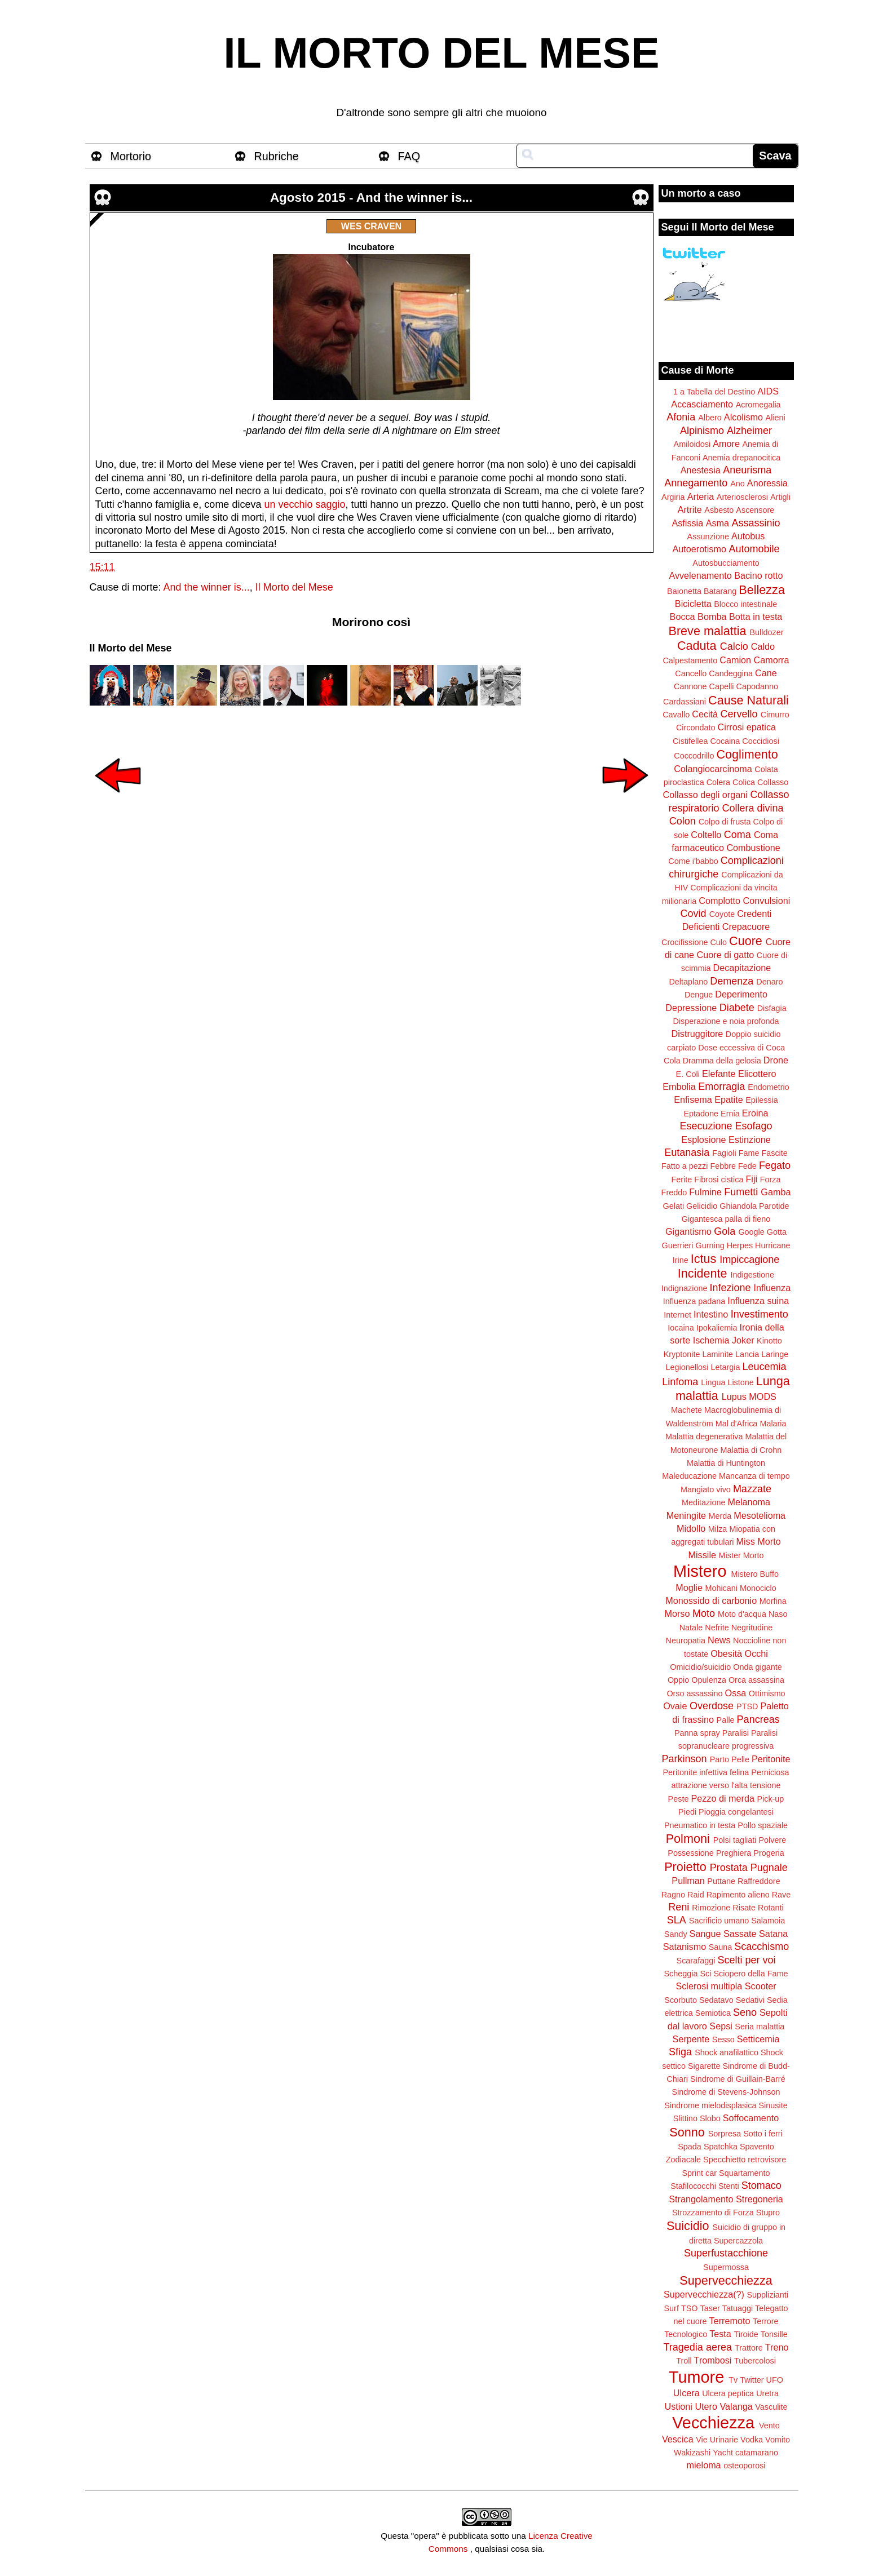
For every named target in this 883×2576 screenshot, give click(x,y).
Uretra (767, 2393)
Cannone (690, 686)
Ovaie (675, 1706)
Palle (726, 1719)
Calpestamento (690, 660)
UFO (774, 2379)
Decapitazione (742, 968)
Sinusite (772, 2105)
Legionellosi (686, 1367)
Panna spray (697, 1732)
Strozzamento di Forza (713, 2212)
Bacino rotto (758, 575)
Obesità (726, 1653)
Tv (733, 2379)
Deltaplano (688, 981)
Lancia (747, 1354)
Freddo (674, 1192)
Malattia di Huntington (726, 1462)
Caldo (763, 646)
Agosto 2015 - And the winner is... (371, 197)
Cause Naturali (748, 700)
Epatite (728, 1099)
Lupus (734, 1396)
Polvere (773, 1840)
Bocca (682, 616)
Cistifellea (690, 741)
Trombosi (713, 2360)
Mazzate (752, 1489)
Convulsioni (767, 900)
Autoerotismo (699, 549)
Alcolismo (743, 417)
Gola (724, 1231)
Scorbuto (680, 2000)
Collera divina (753, 808)
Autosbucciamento (725, 562)
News (719, 1640)
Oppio (678, 1679)
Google (751, 1231)
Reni (678, 1907)
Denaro (769, 981)
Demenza (731, 981)
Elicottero (757, 1073)
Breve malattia (707, 631)
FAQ (409, 156)
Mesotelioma (759, 1515)
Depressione (691, 1008)
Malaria (773, 1423)
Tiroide (746, 2334)
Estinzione (750, 1139)
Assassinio (756, 523)
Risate (744, 1907)
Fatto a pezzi (684, 1165)
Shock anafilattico (726, 2052)
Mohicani (721, 1588)
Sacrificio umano (719, 1920)
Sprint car (699, 2173)
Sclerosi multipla (709, 1986)
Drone (775, 1060)
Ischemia (711, 1340)
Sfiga (680, 2052)
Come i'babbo (693, 861)
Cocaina (725, 741)
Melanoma (749, 1502)
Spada (689, 2146)
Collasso (772, 782)
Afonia (680, 417)
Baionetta (684, 591)
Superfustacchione (726, 2253)
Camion (735, 660)
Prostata (729, 1867)
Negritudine (752, 1627)
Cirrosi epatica (747, 727)
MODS (762, 1396)
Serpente (691, 2039)
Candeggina (731, 673)
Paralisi (735, 1732)
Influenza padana (694, 1301)
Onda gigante (757, 1666)
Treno (777, 2347)
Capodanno (757, 686)
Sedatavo (716, 2000)
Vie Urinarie (717, 2439)
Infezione (729, 1287)
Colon (682, 821)
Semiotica (713, 2013)
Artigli (780, 497)
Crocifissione (684, 942)
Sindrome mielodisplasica (710, 2105)
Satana (773, 1933)
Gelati (673, 1206)
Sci (706, 1973)
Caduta (697, 646)
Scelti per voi (746, 1960)
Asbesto (719, 510)
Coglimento (747, 754)
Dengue (699, 994)
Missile (702, 1555)
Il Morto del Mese (294, 587)
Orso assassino (694, 1693)
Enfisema (693, 1099)
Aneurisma (747, 470)
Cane (766, 673)
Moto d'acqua (742, 1614)
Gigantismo (688, 1231)
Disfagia (772, 1008)
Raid (695, 1894)
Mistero (699, 1571)
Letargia (725, 1367)
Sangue (705, 1933)
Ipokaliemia (717, 1327)
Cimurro (775, 714)
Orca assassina (756, 1679)
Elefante (718, 1073)
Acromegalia (758, 404)
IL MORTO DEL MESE (442, 53)
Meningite (686, 1515)
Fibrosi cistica (718, 1179)
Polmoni (688, 1839)
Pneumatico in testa (699, 1825)
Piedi (687, 1811)
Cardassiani (684, 701)
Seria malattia (759, 2026)
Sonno (686, 2132)
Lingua (713, 1382)
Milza (717, 1528)
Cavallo (676, 714)
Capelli (721, 686)
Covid (694, 913)
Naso (778, 1614)
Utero (706, 2406)
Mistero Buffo (755, 1574)
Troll (683, 2360)
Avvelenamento (700, 575)
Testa (720, 2334)
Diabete (736, 1007)
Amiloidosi (692, 444)
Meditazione (704, 1502)
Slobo (710, 2118)
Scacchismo (761, 1946)
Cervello (739, 714)
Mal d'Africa (737, 1423)
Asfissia (687, 523)
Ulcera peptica (728, 2393)
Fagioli (724, 1153)
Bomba (711, 616)
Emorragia (721, 1086)
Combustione (753, 848)
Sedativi (750, 2000)
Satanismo (684, 1946)
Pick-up (770, 1798)
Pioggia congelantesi (736, 1811)
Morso (677, 1613)
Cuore (745, 941)
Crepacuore (746, 926)
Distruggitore (697, 1033)
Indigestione (753, 1274)
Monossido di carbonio (711, 1600)
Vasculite (771, 2406)
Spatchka (721, 2146)
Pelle (740, 1759)
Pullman (688, 1881)
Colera (718, 782)
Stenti (728, 2186)
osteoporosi (744, 2465)
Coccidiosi (760, 741)
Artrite (690, 509)
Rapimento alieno (738, 1894)
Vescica (678, 2439)
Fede (747, 1165)
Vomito (777, 2439)
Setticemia (758, 2039)
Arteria (700, 496)
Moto (703, 1613)
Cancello (691, 673)
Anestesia (701, 470)
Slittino (685, 2118)
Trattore (749, 2347)
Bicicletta (693, 603)
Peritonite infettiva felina (706, 1772)
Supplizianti (767, 2294)
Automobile (754, 549)
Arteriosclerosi (742, 497)
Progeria (768, 1852)
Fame (749, 1153)
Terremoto (729, 2321)
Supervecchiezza (725, 2280)
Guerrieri (678, 1245)
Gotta (777, 1231)
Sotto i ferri (763, 2133)
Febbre (723, 1165)
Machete (686, 1410)
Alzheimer (749, 430)
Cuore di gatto (725, 955)
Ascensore (755, 510)
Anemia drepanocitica (741, 457)
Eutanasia (686, 1152)
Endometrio (768, 1087)
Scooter (760, 1986)
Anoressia (767, 483)
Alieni (775, 417)
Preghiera (733, 1852)
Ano (737, 483)
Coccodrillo (694, 755)
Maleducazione (689, 1475)
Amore (726, 443)
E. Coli (688, 1074)
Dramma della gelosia (722, 1060)
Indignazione (684, 1288)
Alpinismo (702, 430)
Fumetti (741, 1192)
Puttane (721, 1881)
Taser (709, 2308)
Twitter (751, 2379)
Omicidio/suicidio (700, 1666)
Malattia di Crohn (751, 1450)
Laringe (774, 1354)
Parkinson (684, 1758)
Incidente (702, 1273)
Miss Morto (758, 1541)
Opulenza (708, 1679)
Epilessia (761, 1100)
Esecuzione (705, 1126)
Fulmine (705, 1192)
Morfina (773, 1601)
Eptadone (700, 1113)
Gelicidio (701, 1206)
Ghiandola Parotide (754, 1206)
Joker (743, 1340)
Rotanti (771, 1907)
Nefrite (717, 1627)
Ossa (736, 1693)
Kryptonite (682, 1354)
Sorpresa (724, 2133)
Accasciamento (702, 404)
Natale (691, 1627)
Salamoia (768, 1920)
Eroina (755, 1113)
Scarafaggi (696, 1960)
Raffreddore (759, 1881)
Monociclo (758, 1588)
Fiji (751, 1179)
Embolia (679, 1086)
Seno (745, 2012)
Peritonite (771, 1759)
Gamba (776, 1192)
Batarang (720, 591)
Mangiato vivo (706, 1489)
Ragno (673, 1894)
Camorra (771, 660)
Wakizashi (692, 2452)
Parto (719, 1759)
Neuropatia (685, 1640)
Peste (678, 1798)
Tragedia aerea (698, 2347)
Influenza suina (758, 1301)
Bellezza (762, 590)
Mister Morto (741, 1555)
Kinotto (769, 1340)
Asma (717, 523)
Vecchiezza (713, 2423)
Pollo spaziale (763, 1825)
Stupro (768, 2212)
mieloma (703, 2465)
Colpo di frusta (725, 821)
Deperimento (741, 994)
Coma (737, 834)
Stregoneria (759, 2199)
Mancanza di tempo (754, 1475)
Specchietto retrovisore (744, 2159)
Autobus (748, 536)
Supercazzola (738, 2240)
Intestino (711, 1314)
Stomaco (761, 2185)
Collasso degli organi (705, 795)
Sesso (723, 2039)
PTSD (747, 1706)
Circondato (696, 727)
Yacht (723, 2452)
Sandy (675, 1934)
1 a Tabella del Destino (714, 391)
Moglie (689, 1587)
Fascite (774, 1153)
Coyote (722, 914)
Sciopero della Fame (751, 1973)
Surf (671, 2308)
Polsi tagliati (735, 1840)
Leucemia (764, 1366)
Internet (677, 1314)
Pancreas (758, 1719)
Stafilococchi (693, 2186)
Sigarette (704, 2065)
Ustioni (678, 2406)
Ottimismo (767, 1693)
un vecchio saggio (304, 504)
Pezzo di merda (722, 1798)
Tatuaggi (737, 2308)
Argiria (673, 497)
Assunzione (708, 536)
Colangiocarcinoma (713, 769)
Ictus (704, 1259)
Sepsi (720, 2026)
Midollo (691, 1528)
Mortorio (131, 156)
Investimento (759, 1314)
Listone (740, 1382)
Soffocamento (751, 2118)
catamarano (756, 2452)
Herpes (740, 1245)
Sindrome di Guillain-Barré (737, 2078)
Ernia (730, 1113)
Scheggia (681, 1973)
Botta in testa (756, 616)
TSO (689, 2308)
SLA (676, 1920)
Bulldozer (767, 632)
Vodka (751, 2439)
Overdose (712, 1706)
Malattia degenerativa (704, 1436)
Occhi (756, 1653)
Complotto (719, 900)
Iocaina (681, 1327)
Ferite (682, 1179)
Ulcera (686, 2393)
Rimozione (711, 1907)
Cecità (705, 714)
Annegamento (695, 483)
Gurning (710, 1245)
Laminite (717, 1354)
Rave (781, 1894)
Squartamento (744, 2173)
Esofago (753, 1126)
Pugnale (769, 1867)
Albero (710, 417)
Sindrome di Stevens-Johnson (726, 2091)
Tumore (696, 2377)
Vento (769, 2425)
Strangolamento (701, 2199)
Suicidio (687, 2226)
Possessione (691, 1852)
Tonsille (774, 2334)
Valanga (736, 2406)
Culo (718, 942)
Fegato (775, 1165)
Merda (720, 1515)
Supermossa (726, 2267)
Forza (770, 1179)
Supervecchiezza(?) (704, 2294)
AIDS (768, 391)
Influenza (772, 1288)
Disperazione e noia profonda (726, 1021)
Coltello (706, 835)
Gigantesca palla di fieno (726, 1218)
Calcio (734, 646)
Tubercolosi (755, 2360)
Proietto (685, 1867)
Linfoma (680, 1381)
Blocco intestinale (745, 604)
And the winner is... (207, 587)
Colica (743, 782)
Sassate (740, 1933)
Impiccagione (749, 1259)
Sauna (720, 1947)
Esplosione (703, 1139)
